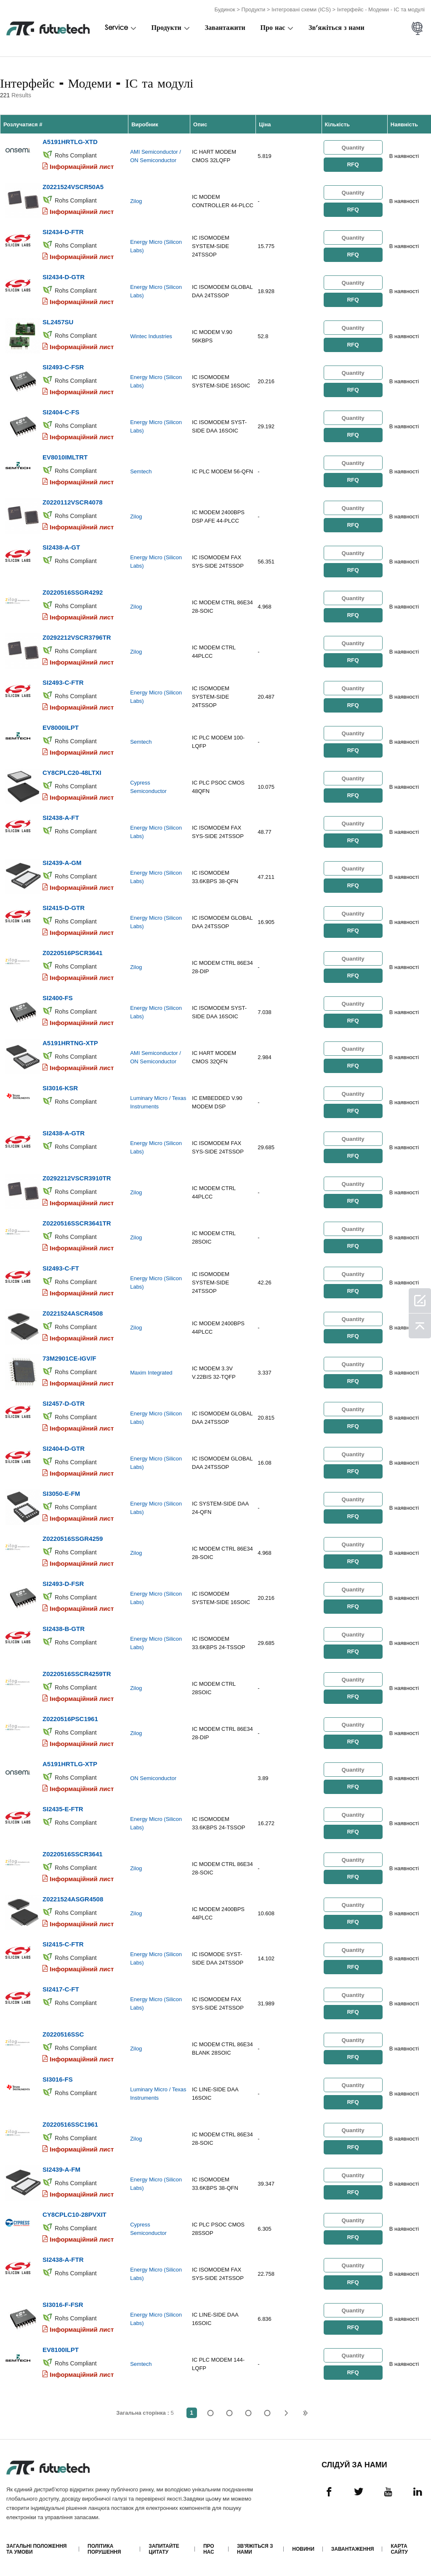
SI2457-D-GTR (64, 1403)
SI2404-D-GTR (64, 1448)
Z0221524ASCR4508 (73, 1313)
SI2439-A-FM (61, 2169)
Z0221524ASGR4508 (73, 1899)
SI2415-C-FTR (63, 1944)
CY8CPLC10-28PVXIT (74, 2214)
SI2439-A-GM (62, 862)
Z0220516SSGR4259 (73, 1538)
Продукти (254, 9)
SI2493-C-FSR (63, 367)
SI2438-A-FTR (63, 2259)
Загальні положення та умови (36, 2549)
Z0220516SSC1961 (70, 2124)
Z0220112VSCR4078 (73, 502)
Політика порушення (104, 2549)
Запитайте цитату (164, 2549)
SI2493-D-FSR (63, 1583)
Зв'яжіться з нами (336, 28)
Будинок (224, 9)
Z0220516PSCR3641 (73, 952)
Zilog (136, 201)
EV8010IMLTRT (65, 457)
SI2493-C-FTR (63, 682)
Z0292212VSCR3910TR (77, 1178)
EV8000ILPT (61, 727)
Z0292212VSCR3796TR (77, 637)
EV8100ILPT (61, 2349)
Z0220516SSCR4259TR (77, 1673)
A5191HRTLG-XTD (70, 141)
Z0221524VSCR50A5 (73, 186)
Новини (303, 2549)
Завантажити (225, 28)
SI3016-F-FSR (63, 2304)
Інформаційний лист (82, 166)
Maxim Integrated (151, 1372)
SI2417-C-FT (61, 1989)
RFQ (353, 164)
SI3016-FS (58, 2079)
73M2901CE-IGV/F (69, 1358)
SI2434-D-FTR (63, 231)
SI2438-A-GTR (64, 1133)
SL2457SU (58, 322)
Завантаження (352, 2549)
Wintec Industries (151, 336)
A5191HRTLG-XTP (70, 1763)
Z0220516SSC (63, 2034)
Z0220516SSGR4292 (73, 592)
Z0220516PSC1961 (70, 1718)
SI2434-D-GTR (64, 276)
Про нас (273, 28)
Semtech (141, 471)
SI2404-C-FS (61, 412)
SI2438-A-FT (61, 817)
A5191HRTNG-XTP (70, 1042)
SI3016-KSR (60, 1088)
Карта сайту (399, 2549)
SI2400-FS (58, 997)
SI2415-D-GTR (64, 907)
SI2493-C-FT (61, 1268)
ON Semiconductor (153, 1778)
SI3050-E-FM (61, 1493)
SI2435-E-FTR (63, 1809)
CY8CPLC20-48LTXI (72, 772)
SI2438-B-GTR (64, 1628)
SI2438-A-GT (61, 547)
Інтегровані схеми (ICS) (301, 9)
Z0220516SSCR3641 (73, 1854)
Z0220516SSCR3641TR (77, 1223)
